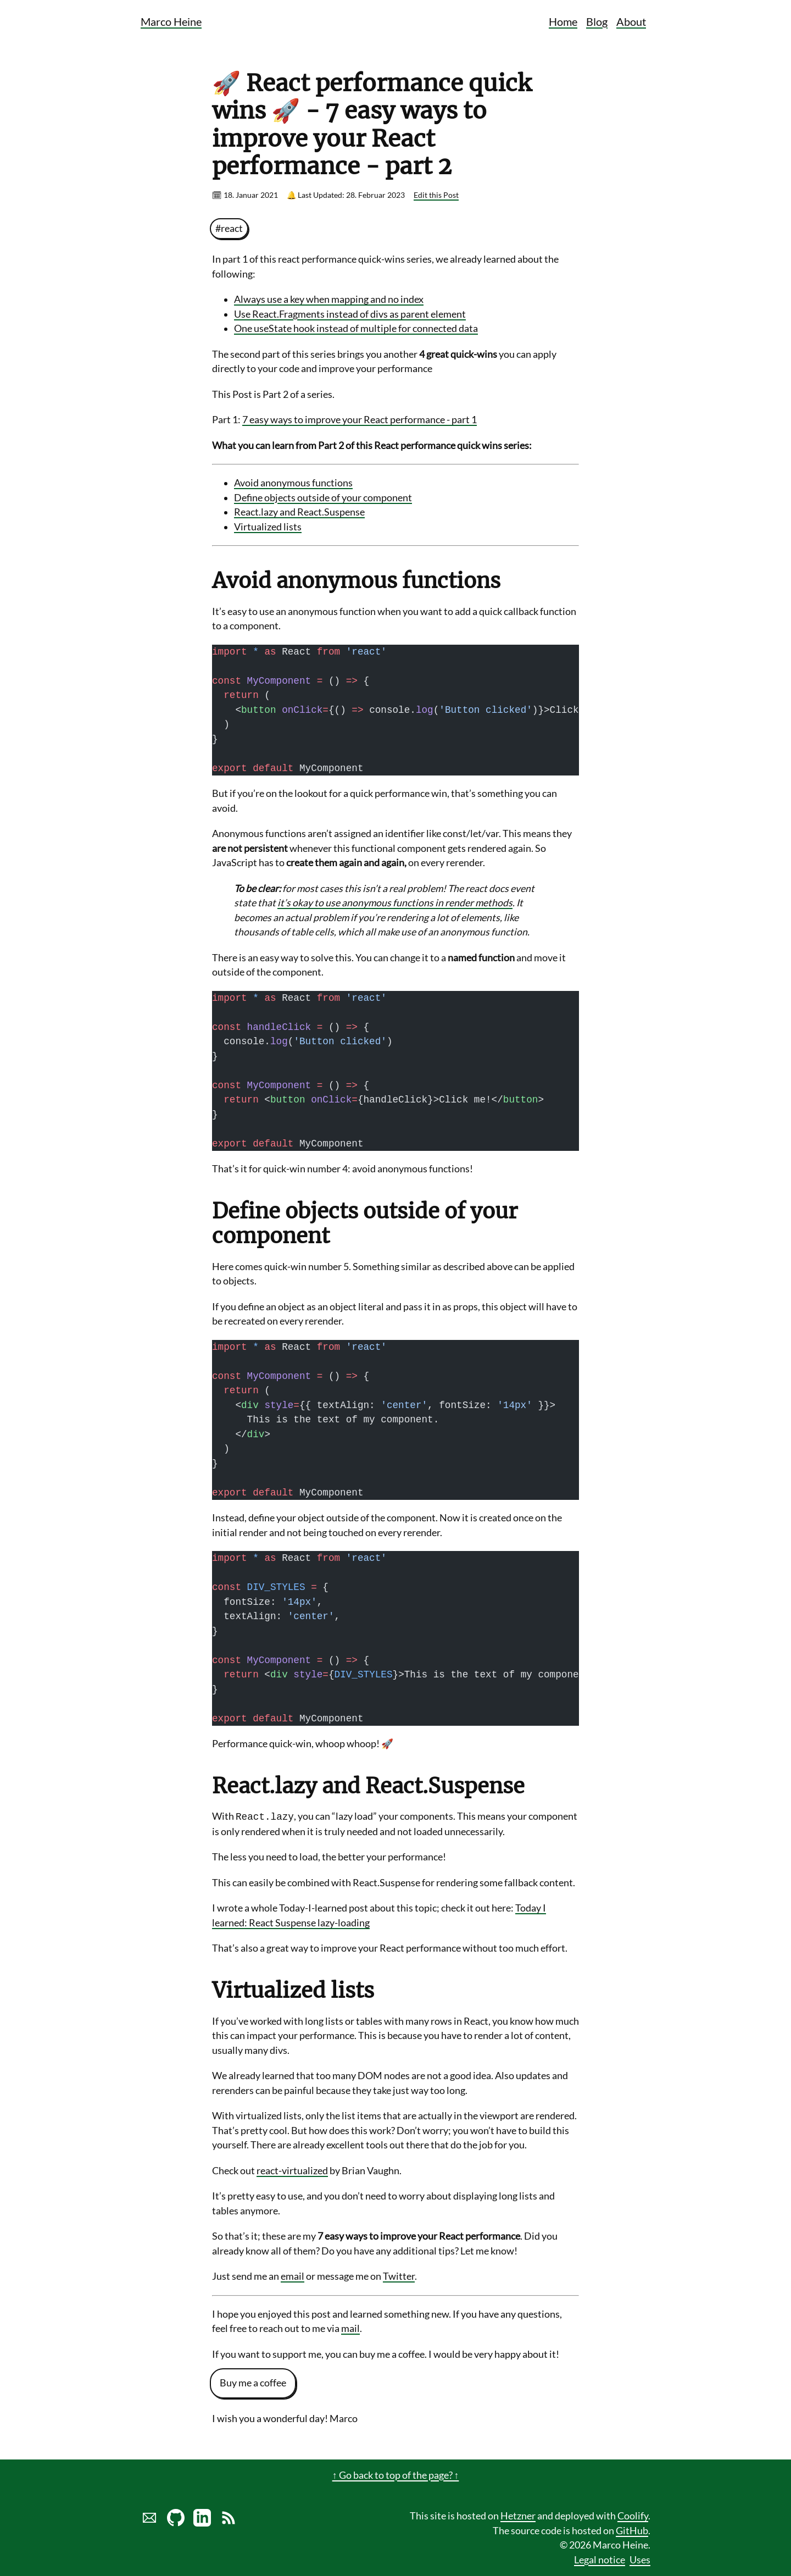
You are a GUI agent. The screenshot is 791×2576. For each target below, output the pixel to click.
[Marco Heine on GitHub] (176, 2523)
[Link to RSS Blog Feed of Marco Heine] (228, 2523)
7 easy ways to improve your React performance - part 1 (359, 419)
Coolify (632, 2516)
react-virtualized (292, 2170)
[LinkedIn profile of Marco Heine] (202, 2523)
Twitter (399, 2276)
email (292, 2276)
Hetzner (518, 2516)
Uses (640, 2560)
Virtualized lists (268, 527)
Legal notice (599, 2560)
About (631, 21)
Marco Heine (171, 21)
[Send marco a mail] (149, 2523)
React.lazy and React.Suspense (299, 512)
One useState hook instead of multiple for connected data (356, 328)
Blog (597, 21)
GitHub (632, 2530)
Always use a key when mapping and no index (329, 299)
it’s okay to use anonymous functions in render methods (395, 902)
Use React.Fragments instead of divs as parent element (350, 314)
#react (229, 228)
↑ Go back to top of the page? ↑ (395, 2475)
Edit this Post (436, 195)
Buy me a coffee (253, 2383)
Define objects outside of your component (323, 497)
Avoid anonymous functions (293, 483)
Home (563, 21)
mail (350, 2328)
